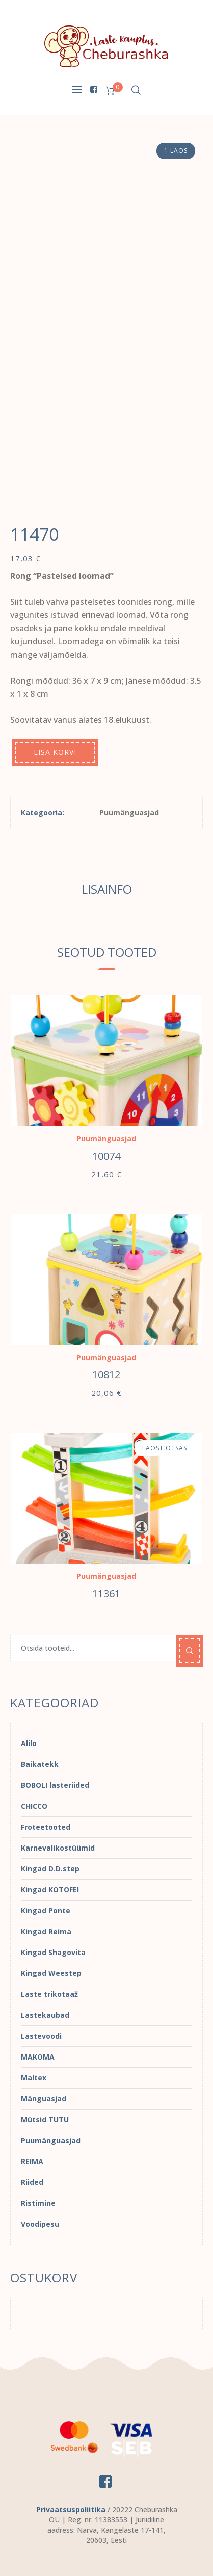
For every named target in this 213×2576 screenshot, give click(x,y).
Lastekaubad (45, 2015)
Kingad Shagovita (53, 1952)
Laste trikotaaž (49, 1994)
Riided (32, 2182)
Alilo (29, 1743)
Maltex (33, 2078)
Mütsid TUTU (45, 2119)
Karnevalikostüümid (58, 1848)
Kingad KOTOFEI (50, 1889)
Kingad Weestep (51, 1973)
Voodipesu (40, 2224)
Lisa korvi (55, 752)
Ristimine (38, 2203)
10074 (106, 1156)
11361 (106, 1593)
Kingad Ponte (45, 1910)
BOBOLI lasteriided (55, 1785)
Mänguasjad (43, 2098)
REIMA (32, 2161)
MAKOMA (38, 2057)
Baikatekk (40, 1764)
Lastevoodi (41, 2036)
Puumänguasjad (129, 812)
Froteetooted (45, 1827)
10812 (106, 1375)
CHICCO (34, 1806)
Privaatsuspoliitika (70, 2509)
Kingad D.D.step (50, 1869)
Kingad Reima (46, 1931)
